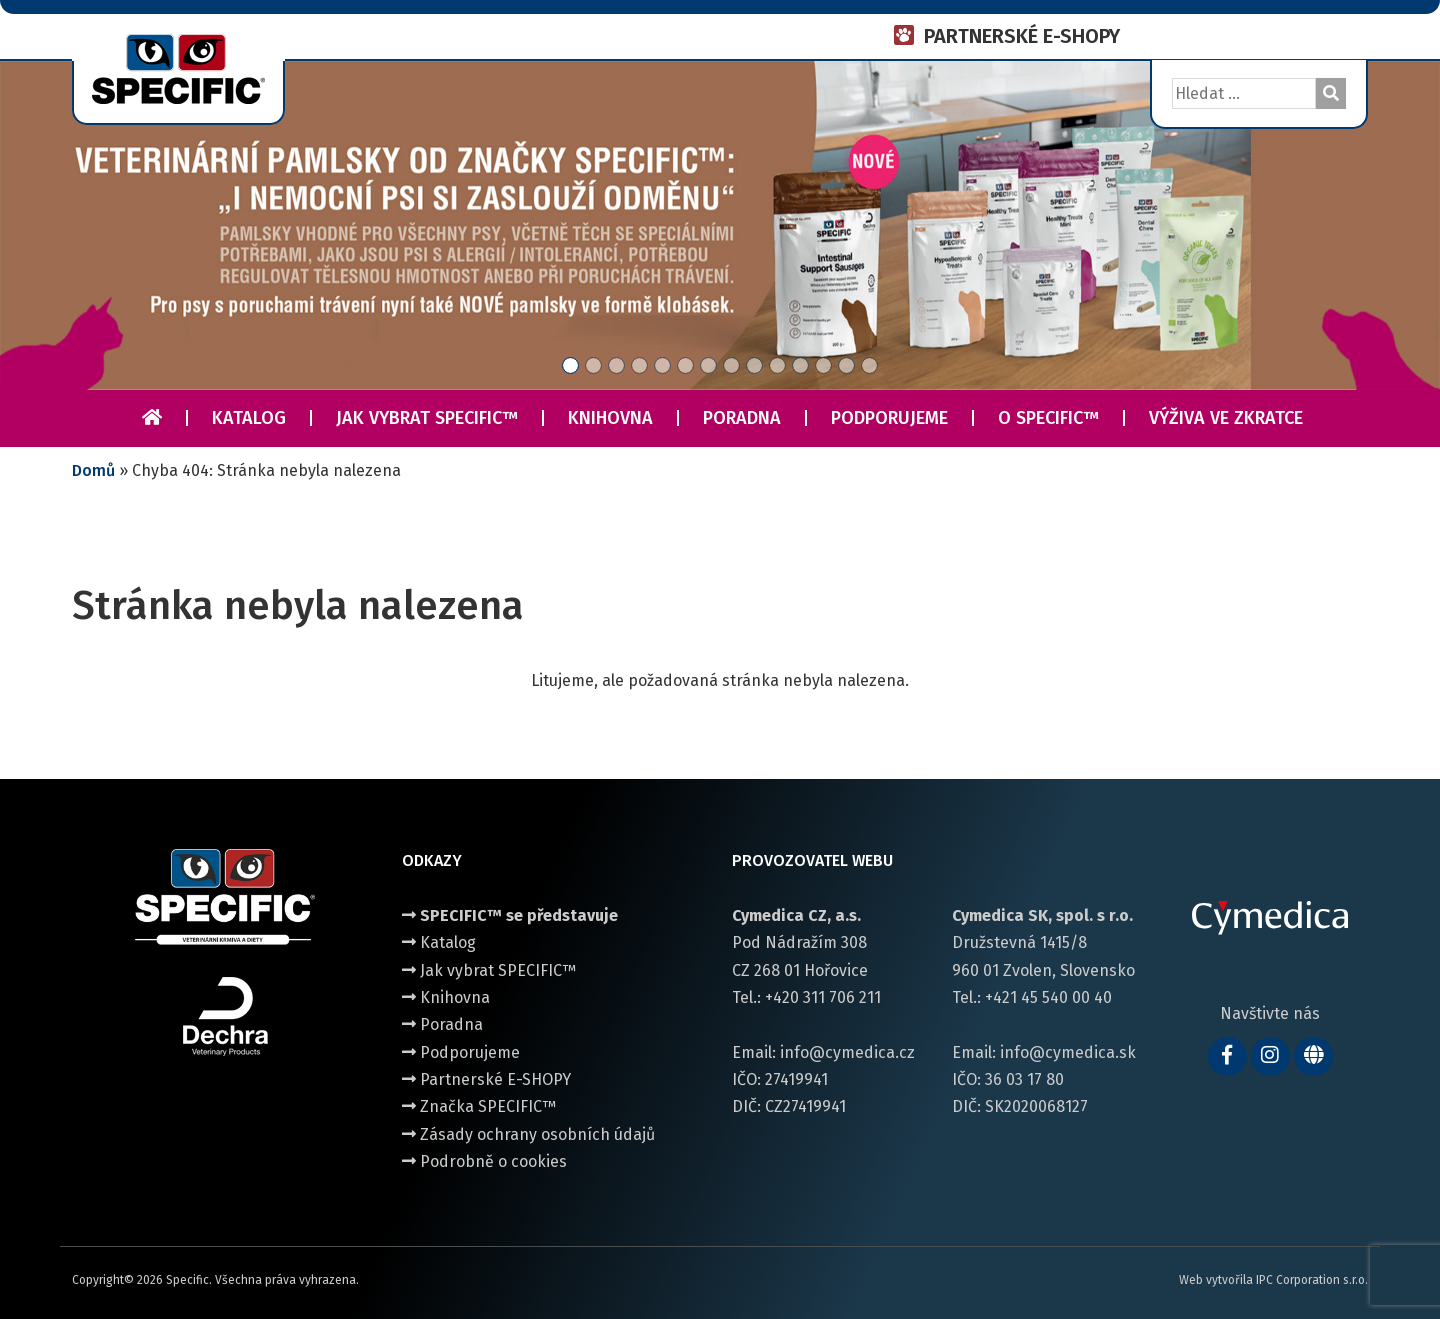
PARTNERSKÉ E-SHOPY (1022, 36)
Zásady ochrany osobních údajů (528, 1134)
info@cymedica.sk (1068, 1052)
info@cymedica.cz (847, 1052)
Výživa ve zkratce (1226, 418)
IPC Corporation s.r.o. (1312, 1280)
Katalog (249, 418)
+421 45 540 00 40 (1048, 997)
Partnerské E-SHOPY (486, 1079)
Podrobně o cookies (484, 1161)
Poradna (742, 418)
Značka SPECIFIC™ (479, 1106)
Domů (93, 470)
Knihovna (610, 418)
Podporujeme (889, 418)
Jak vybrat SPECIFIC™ (427, 418)
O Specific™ (1048, 418)
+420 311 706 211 (823, 997)
